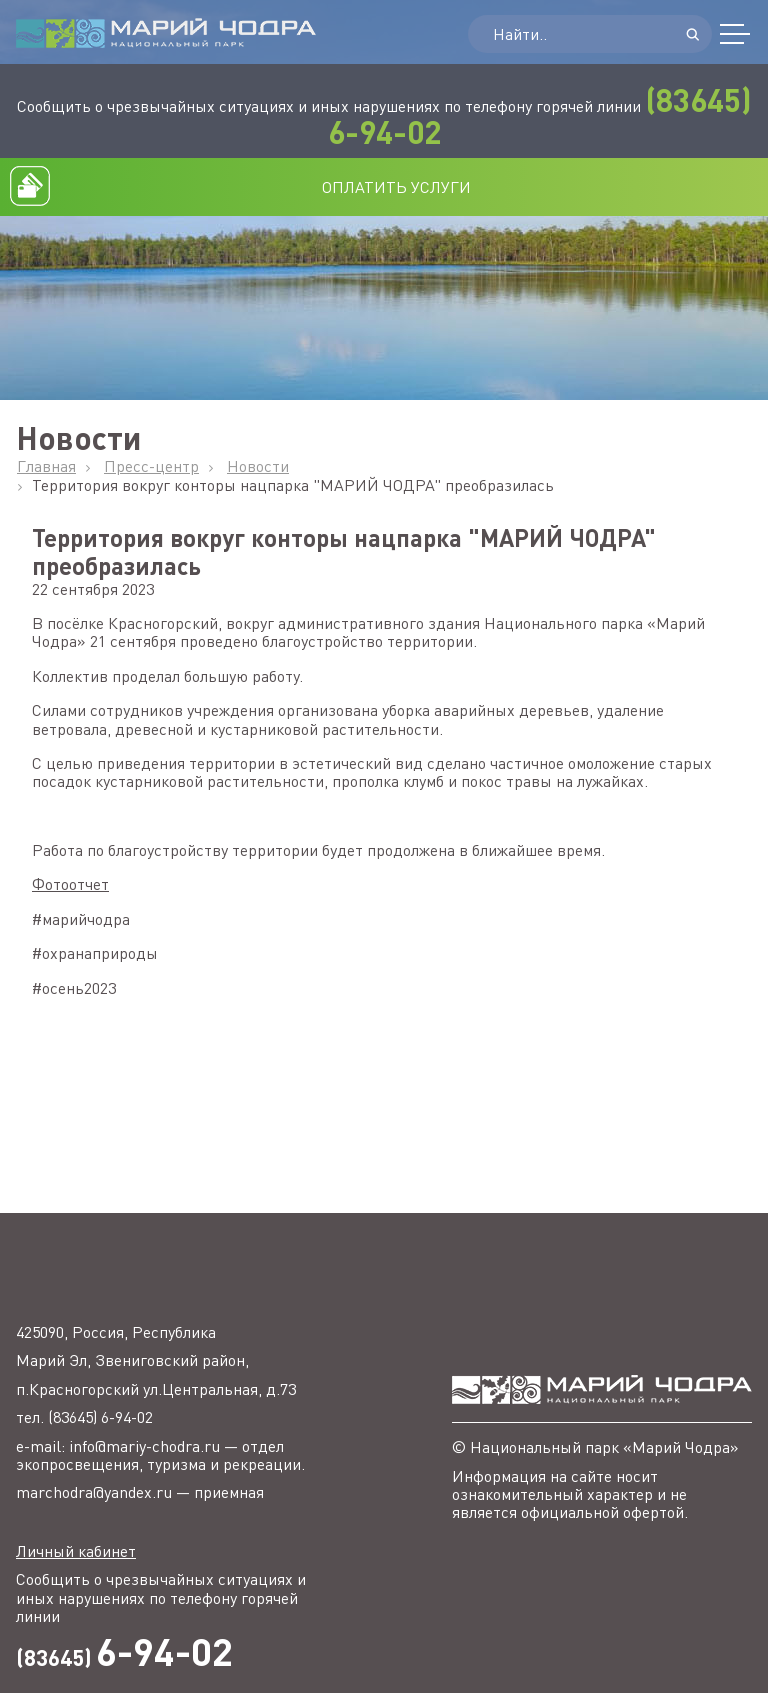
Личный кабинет (76, 1551)
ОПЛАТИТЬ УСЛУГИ (396, 187)
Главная (46, 466)
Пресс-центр (151, 466)
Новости (258, 466)
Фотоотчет (70, 884)
